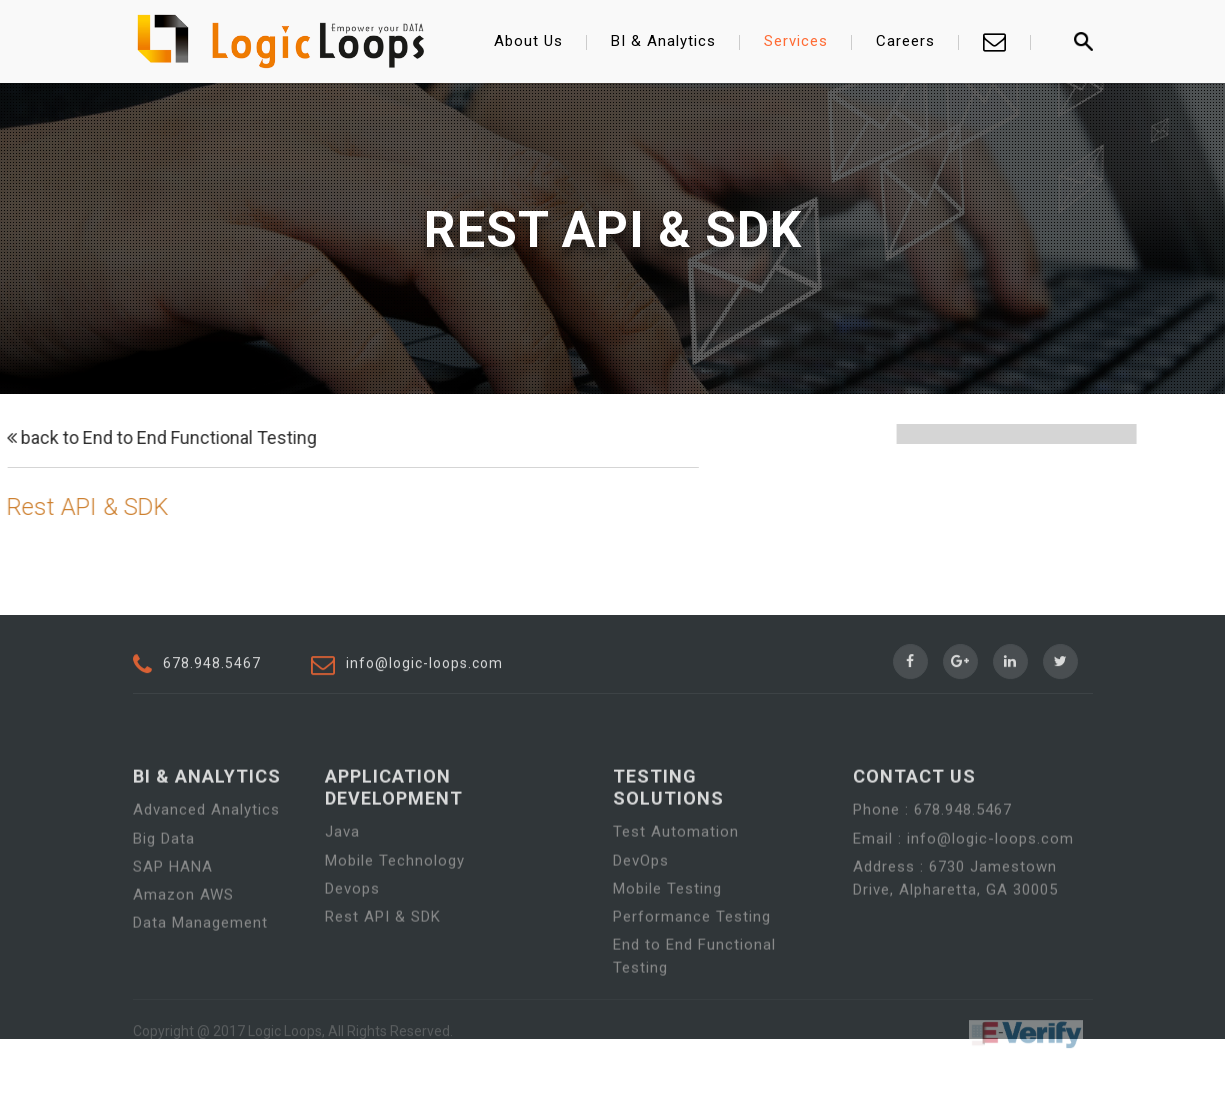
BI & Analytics (663, 41)
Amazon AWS (183, 935)
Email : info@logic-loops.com (963, 879)
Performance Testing (692, 957)
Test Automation (676, 873)
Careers (905, 41)
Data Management (200, 963)
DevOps (641, 901)
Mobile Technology (395, 901)
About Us (528, 41)
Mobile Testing (667, 929)
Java (342, 873)
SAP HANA (173, 907)
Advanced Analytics (206, 851)
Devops (352, 929)
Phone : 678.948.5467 (932, 851)
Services (796, 41)
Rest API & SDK (383, 957)
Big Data (164, 879)
